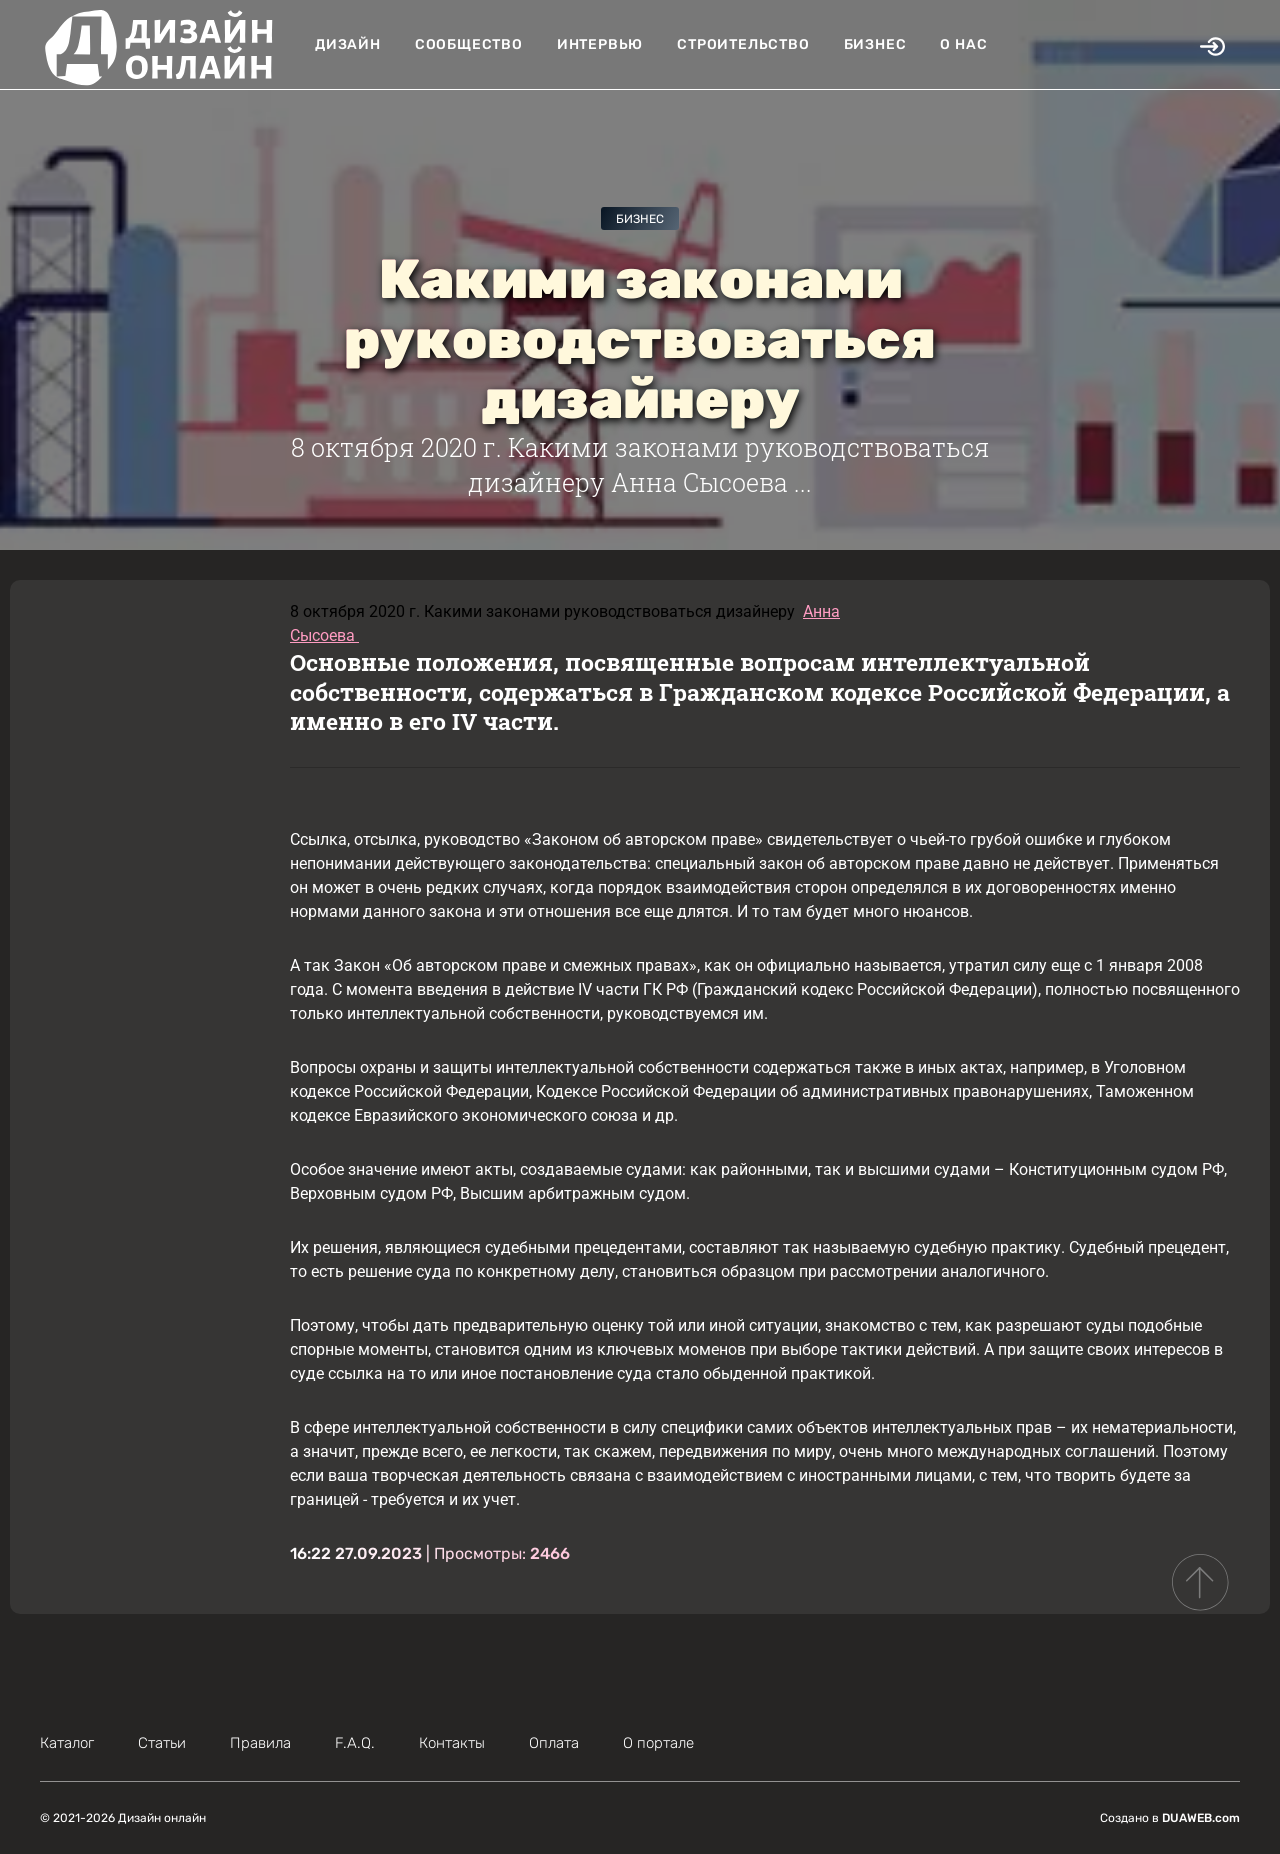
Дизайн (348, 44)
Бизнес (875, 44)
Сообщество (469, 44)
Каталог (67, 1743)
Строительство (743, 44)
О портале (658, 1743)
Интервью (600, 44)
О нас (963, 44)
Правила (260, 1743)
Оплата (554, 1743)
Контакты (452, 1743)
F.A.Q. (355, 1743)
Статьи (162, 1743)
